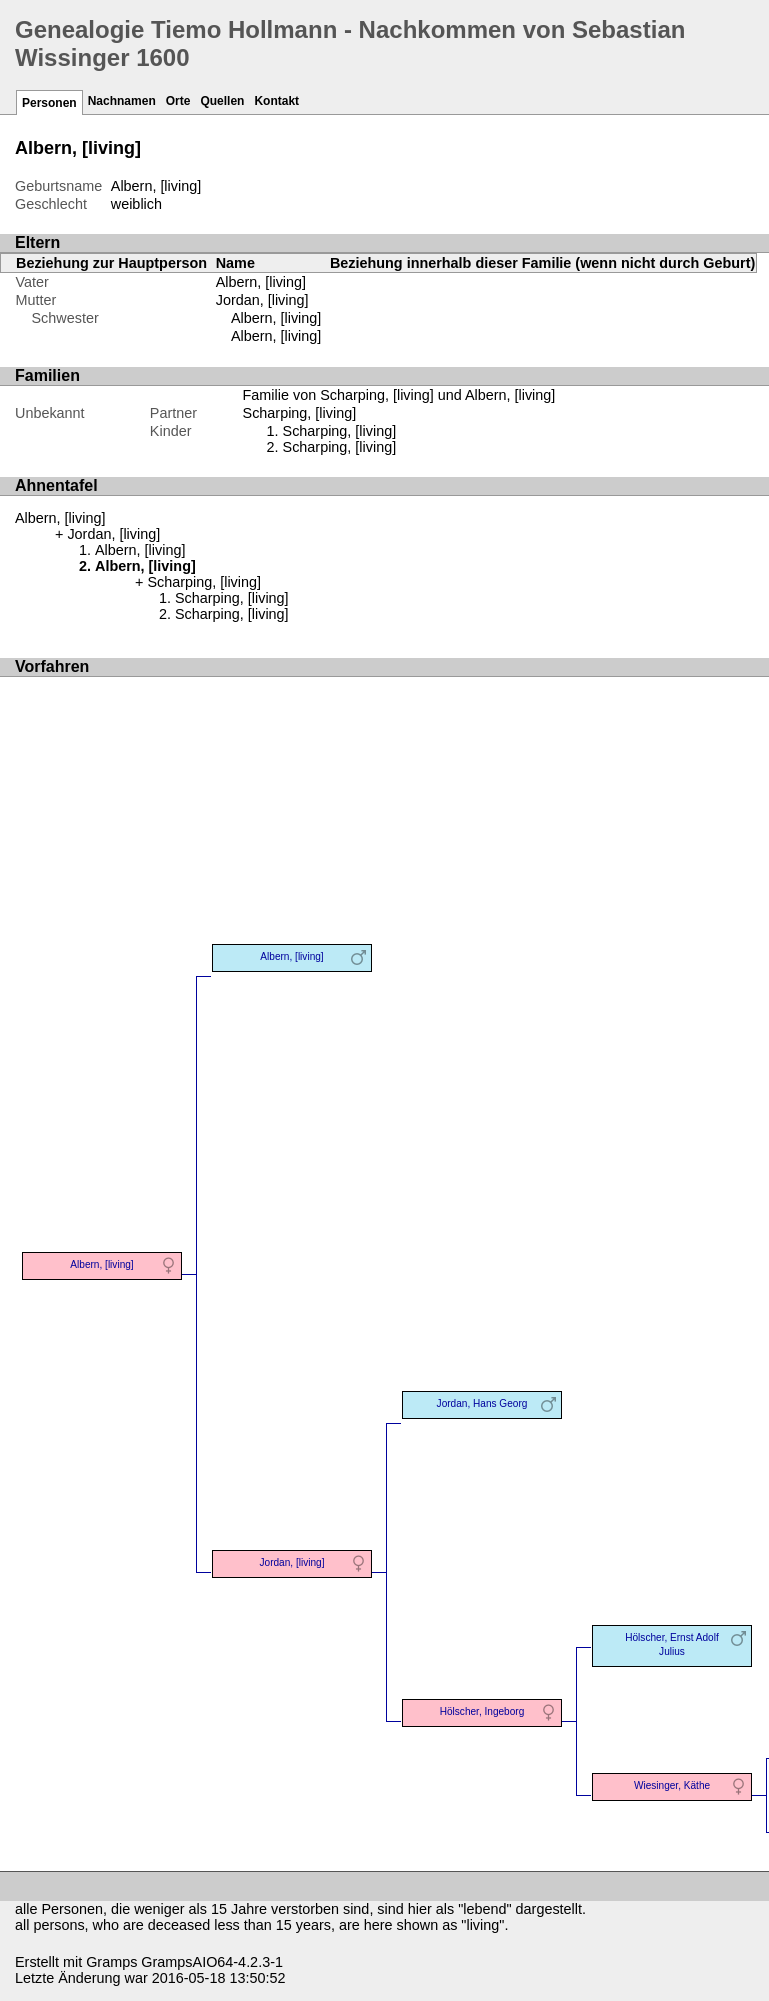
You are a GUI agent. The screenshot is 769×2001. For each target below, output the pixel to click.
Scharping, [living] (340, 431)
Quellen (222, 101)
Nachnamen (122, 101)
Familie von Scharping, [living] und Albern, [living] (399, 395)
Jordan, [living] (262, 300)
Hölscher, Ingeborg (482, 1711)
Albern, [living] (276, 318)
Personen (49, 103)
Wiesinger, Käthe (672, 1785)
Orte (178, 101)
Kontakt (276, 101)
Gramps (111, 1962)
